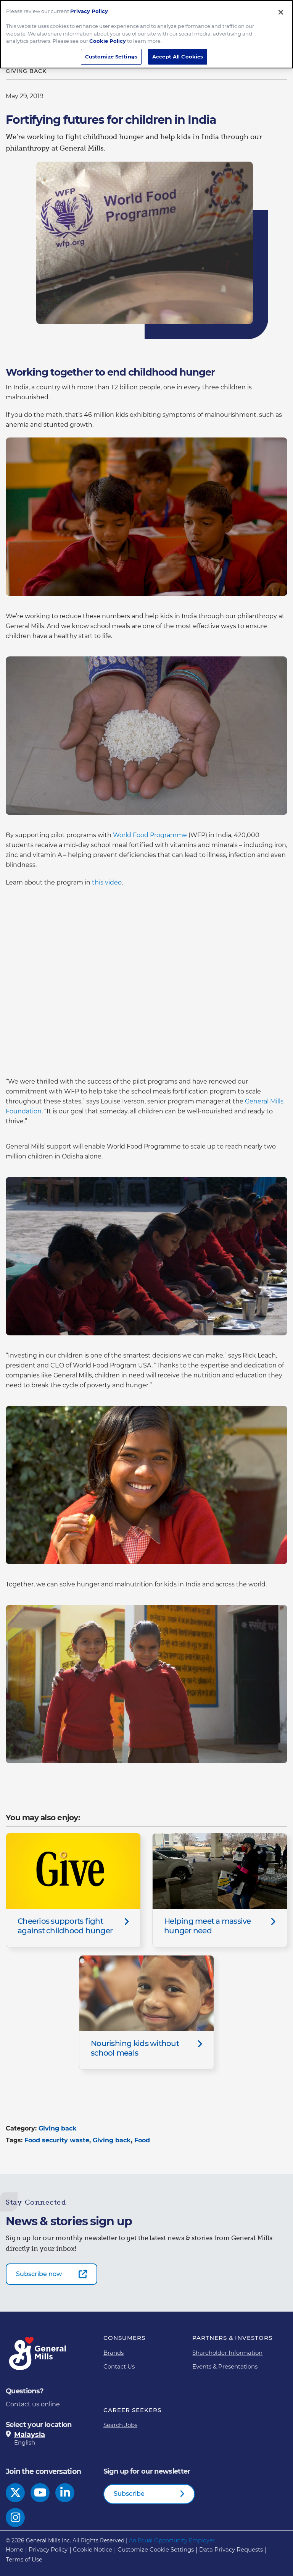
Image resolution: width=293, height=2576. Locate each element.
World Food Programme (149, 835)
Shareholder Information (227, 2352)
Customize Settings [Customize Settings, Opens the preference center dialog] (111, 56)
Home (14, 2549)
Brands (113, 2352)
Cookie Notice (92, 2549)
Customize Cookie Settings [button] (156, 2549)
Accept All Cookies (177, 56)
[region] (146, 34)
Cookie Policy (107, 41)
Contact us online (33, 2404)
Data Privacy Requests (231, 2549)
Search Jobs (120, 2425)
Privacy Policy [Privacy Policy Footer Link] (48, 2549)
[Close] (280, 12)
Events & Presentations (225, 2366)
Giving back (58, 2128)
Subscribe (129, 2493)
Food (142, 2140)
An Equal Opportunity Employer (172, 2540)
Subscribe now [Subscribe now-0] (39, 2274)
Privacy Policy (89, 11)
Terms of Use (24, 2559)
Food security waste (56, 2140)
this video (107, 882)
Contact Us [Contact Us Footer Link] (119, 2366)
